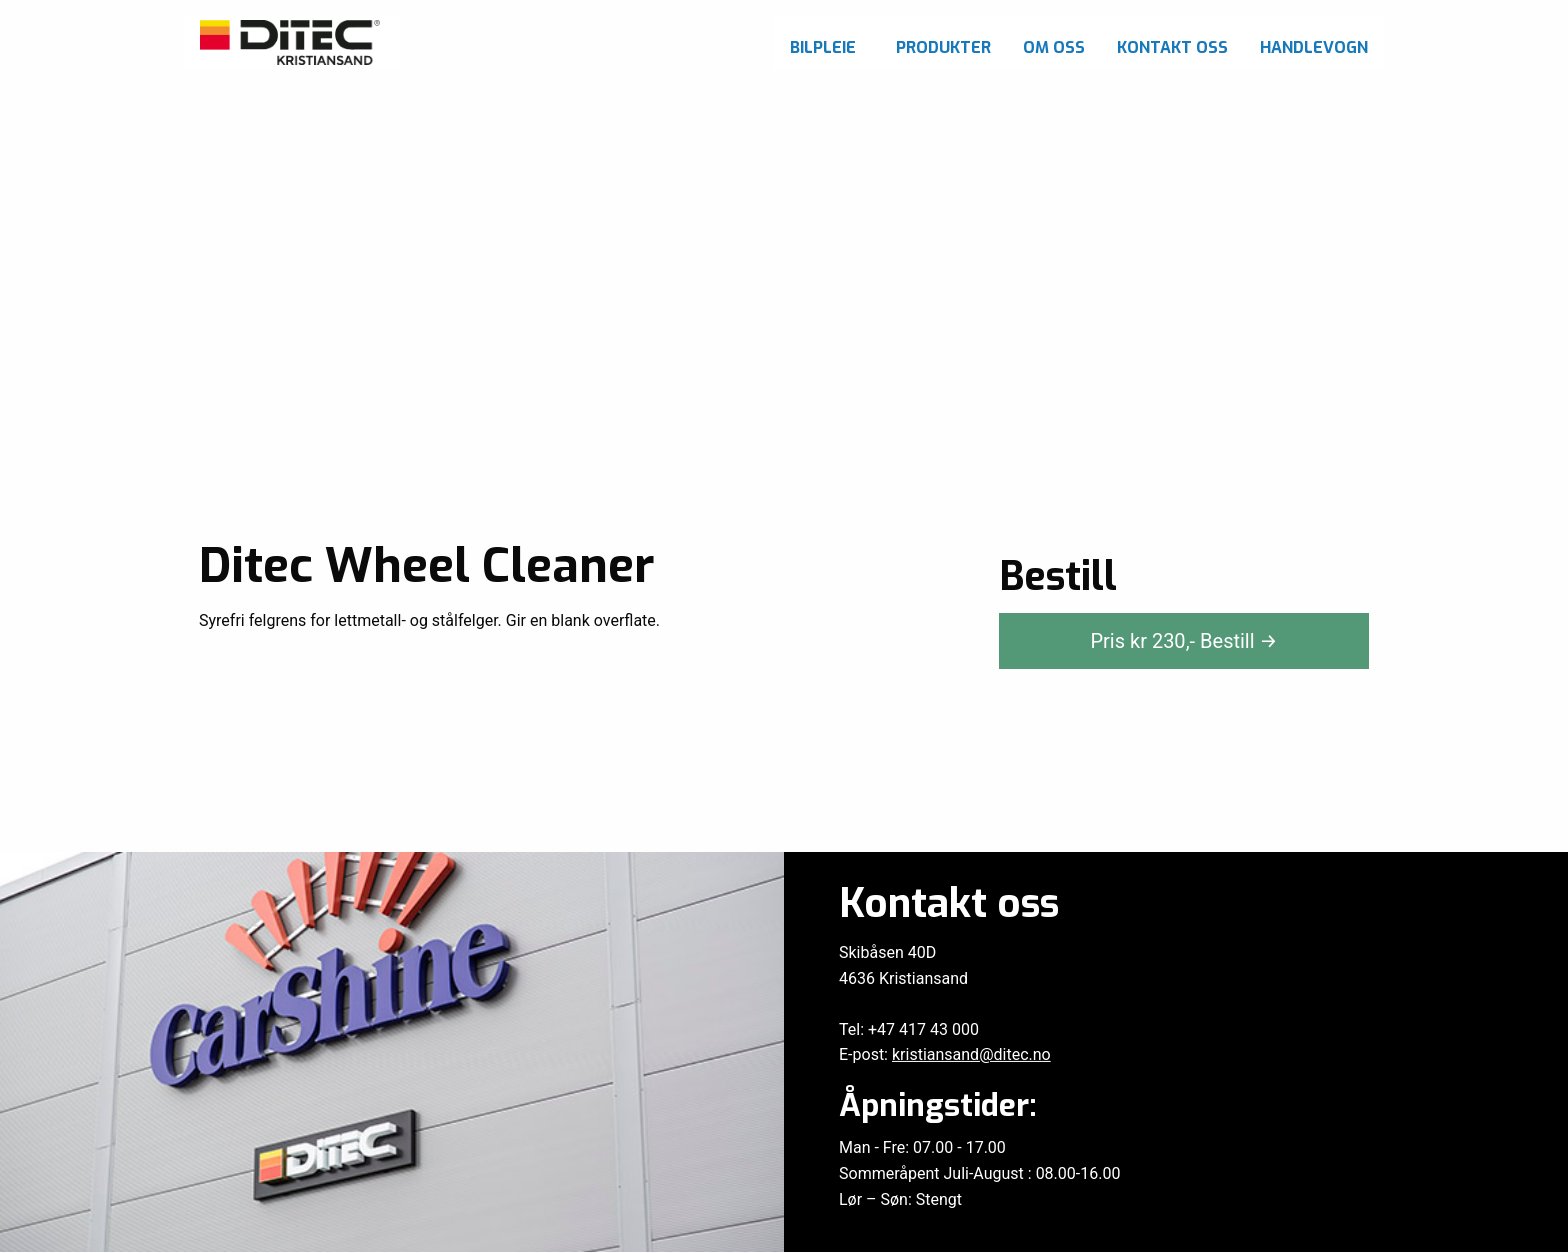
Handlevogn (1314, 47)
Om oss (1054, 47)
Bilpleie (823, 47)
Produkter (943, 47)
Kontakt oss (1172, 47)
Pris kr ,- (1183, 641)
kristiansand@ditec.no (971, 1054)
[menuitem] (827, 42)
